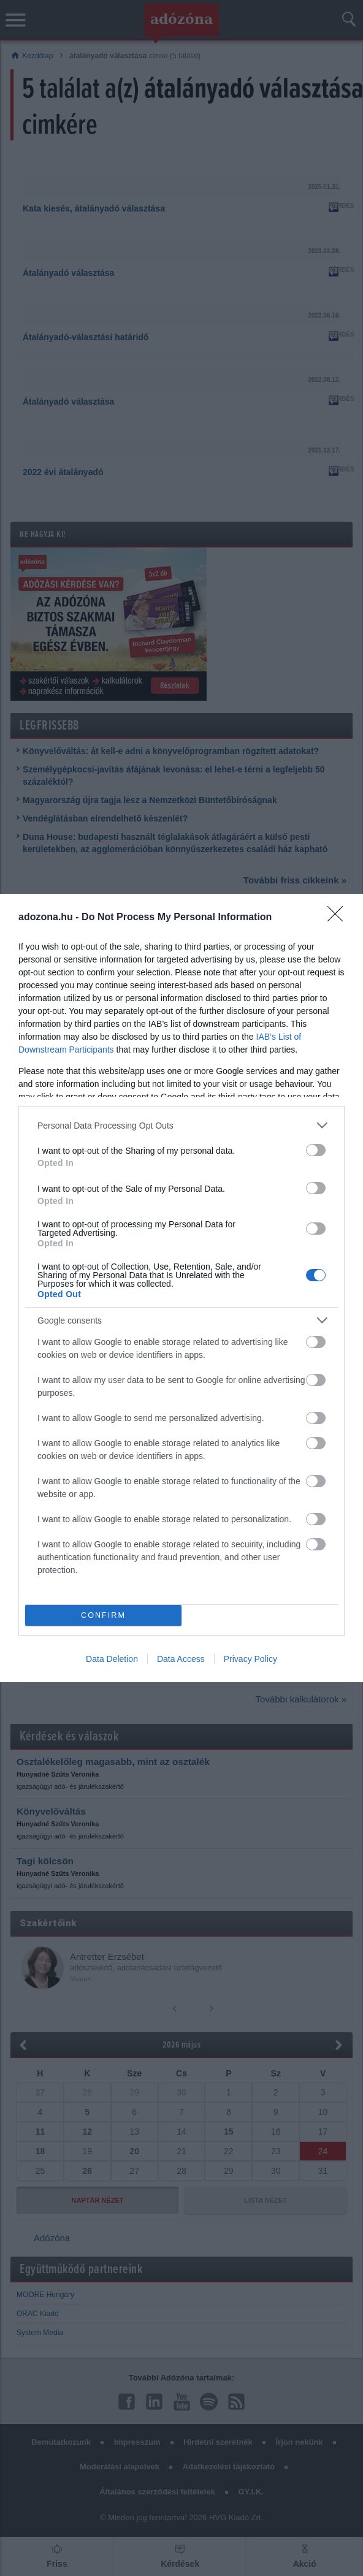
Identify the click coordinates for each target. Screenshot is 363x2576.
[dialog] (181, 1288)
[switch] (316, 1150)
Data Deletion (112, 1659)
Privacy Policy (250, 1659)
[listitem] (181, 1125)
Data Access (181, 1659)
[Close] (339, 917)
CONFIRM (103, 1615)
